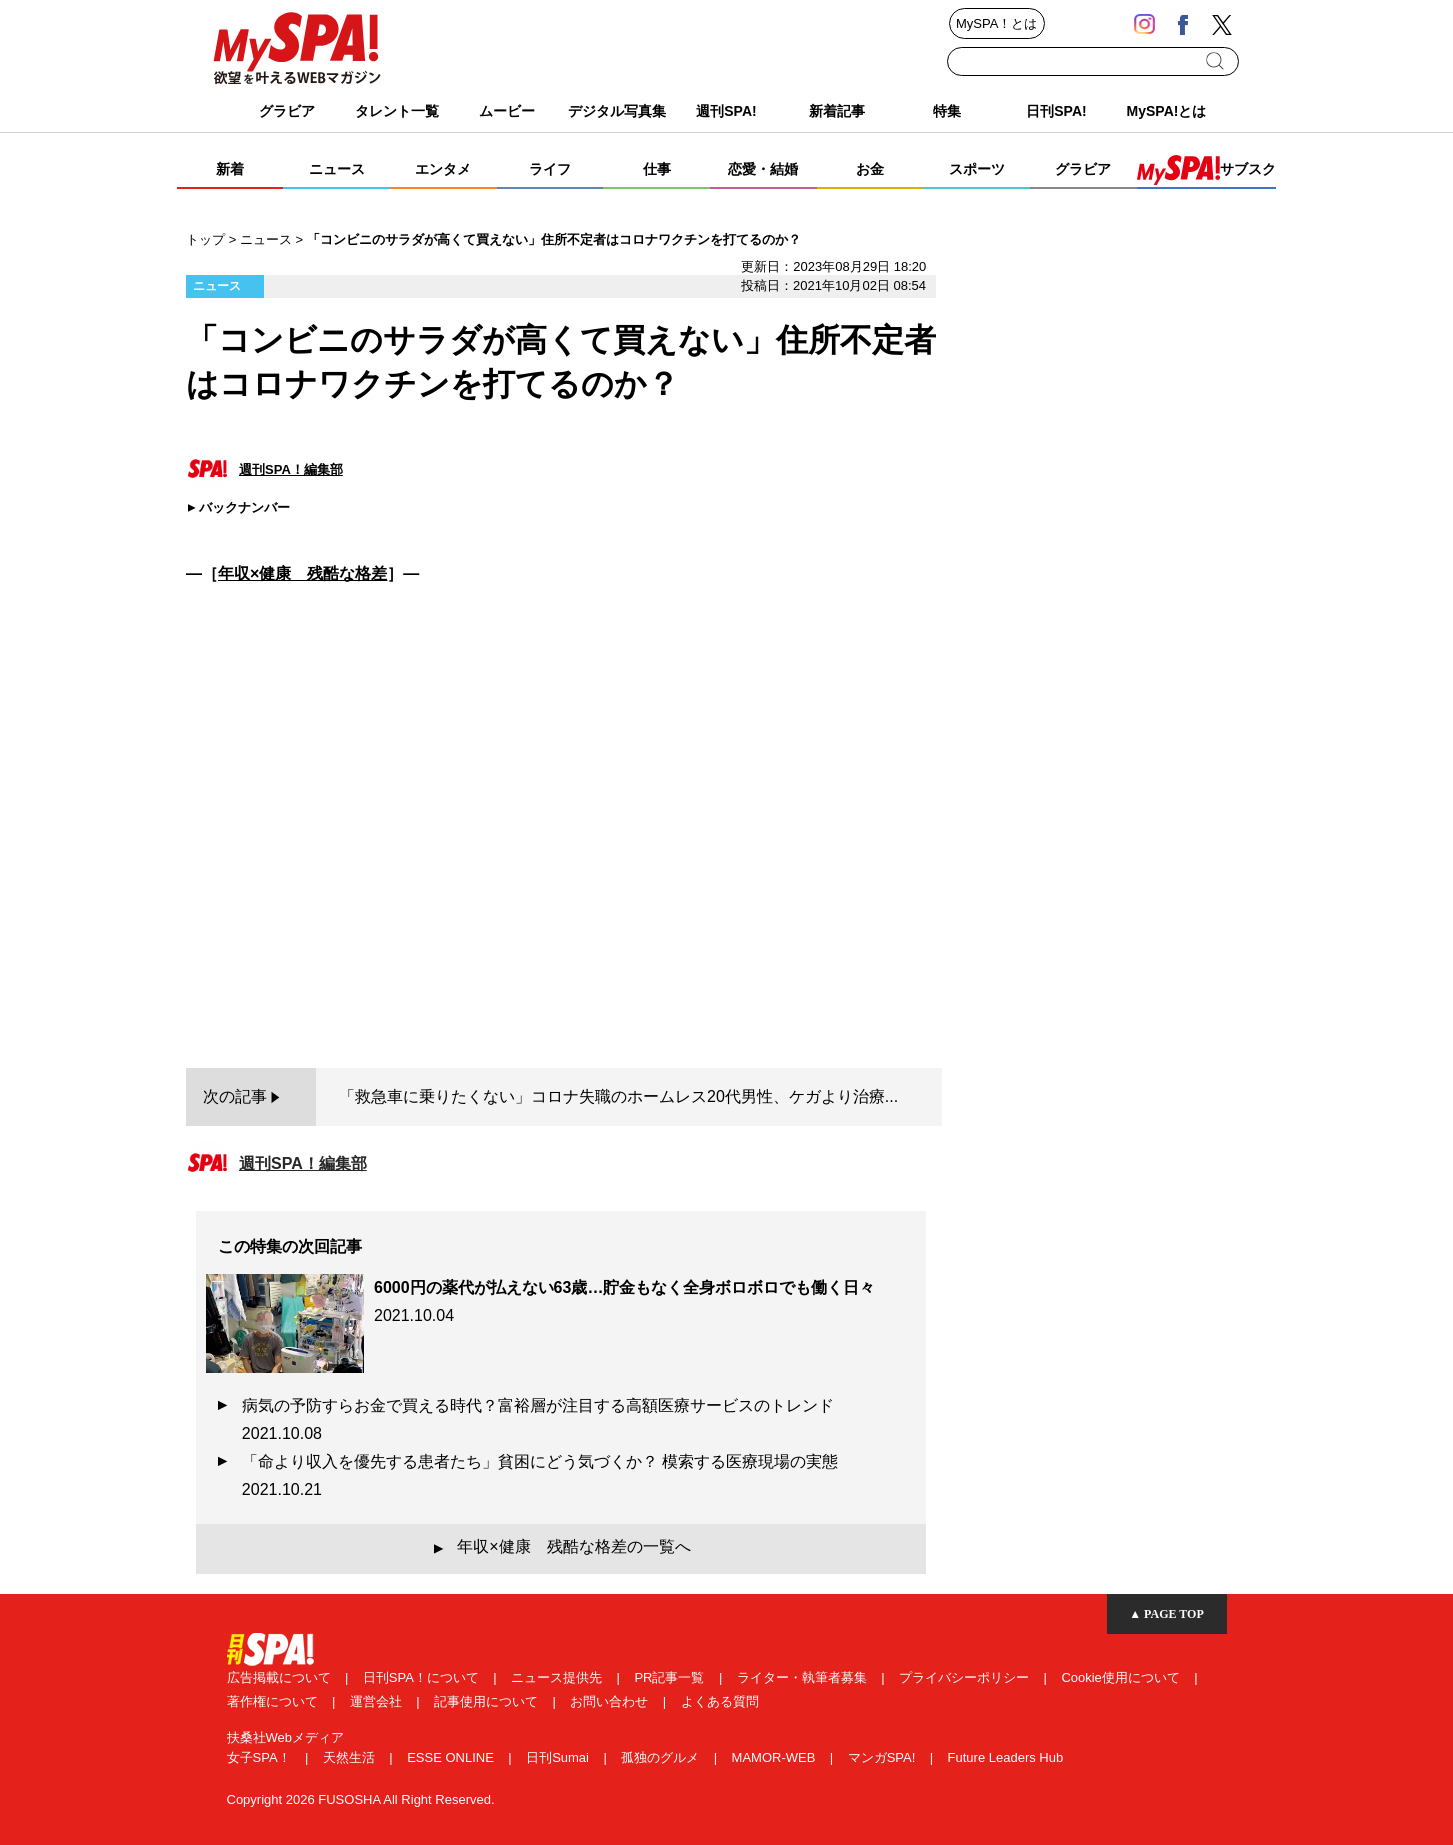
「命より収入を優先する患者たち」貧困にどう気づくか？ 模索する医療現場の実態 (548, 1475)
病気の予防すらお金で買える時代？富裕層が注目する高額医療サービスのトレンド (546, 1419)
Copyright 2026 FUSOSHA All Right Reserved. (361, 1799)
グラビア (287, 111)
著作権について (274, 1701)
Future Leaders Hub (1006, 1757)
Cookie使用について (1122, 1677)
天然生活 (351, 1757)
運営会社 (378, 1701)
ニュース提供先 (558, 1677)
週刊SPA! (726, 111)
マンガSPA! (883, 1757)
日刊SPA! (1056, 111)
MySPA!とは (1167, 111)
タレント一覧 (397, 111)
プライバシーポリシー (966, 1677)
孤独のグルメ (662, 1757)
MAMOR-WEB (775, 1757)
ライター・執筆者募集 (804, 1677)
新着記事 (837, 111)
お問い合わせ (611, 1701)
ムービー (507, 111)
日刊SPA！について (423, 1677)
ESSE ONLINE (452, 1757)
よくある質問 (720, 1701)
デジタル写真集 (617, 111)
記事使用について (488, 1701)
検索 (1216, 61)
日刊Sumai (559, 1757)
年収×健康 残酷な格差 (302, 573)
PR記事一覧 (671, 1677)
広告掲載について (281, 1677)
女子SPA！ (261, 1757)
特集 (947, 111)
